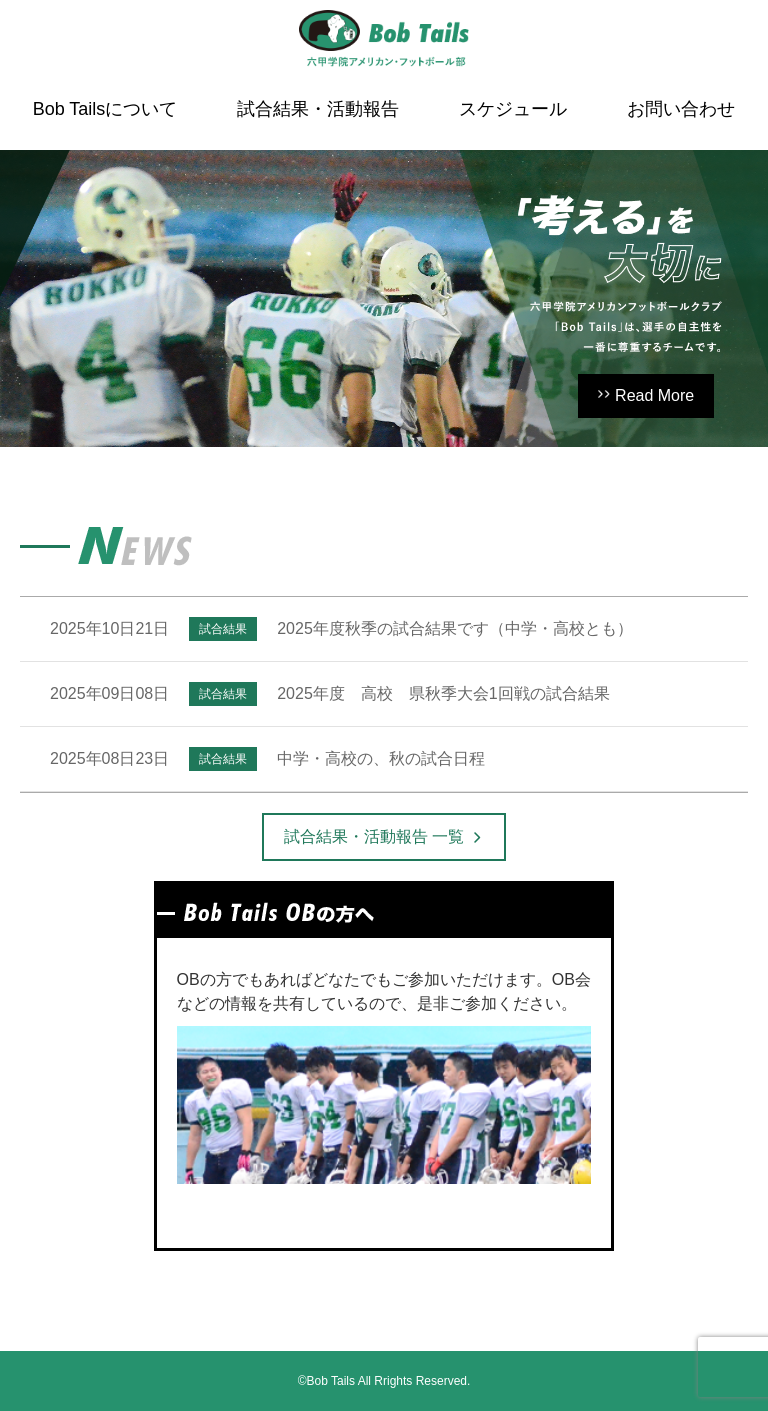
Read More (654, 395)
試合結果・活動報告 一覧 (374, 836)
